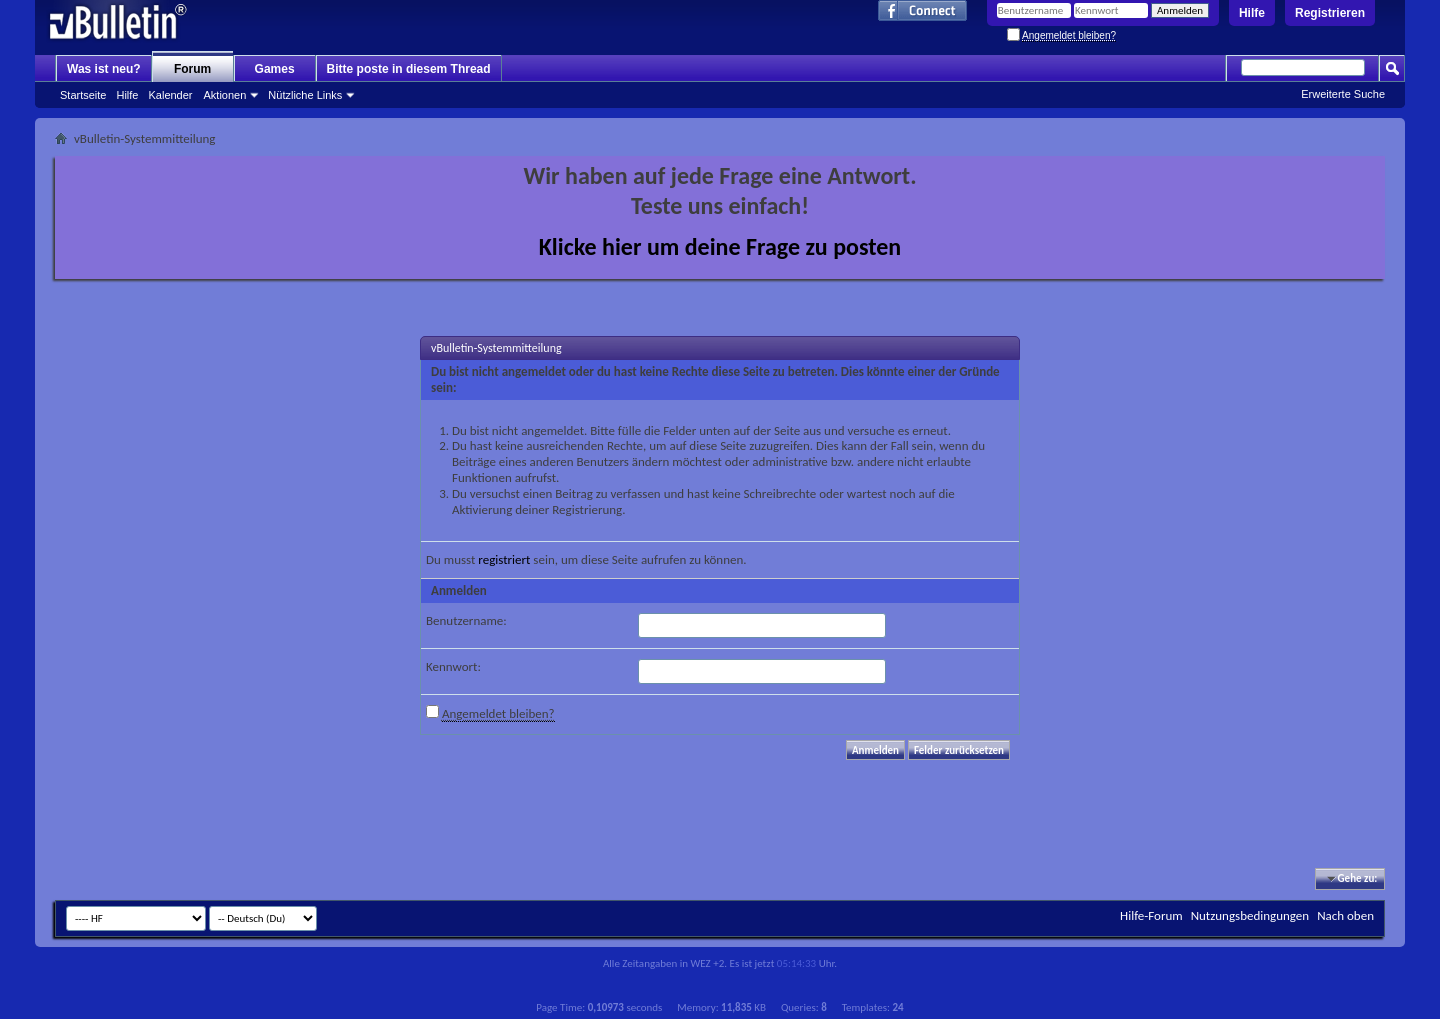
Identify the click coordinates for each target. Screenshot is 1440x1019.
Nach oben (1345, 915)
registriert (504, 559)
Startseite (83, 95)
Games (275, 69)
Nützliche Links (305, 95)
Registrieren (1330, 13)
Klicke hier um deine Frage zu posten (720, 246)
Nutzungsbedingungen (1250, 915)
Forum (192, 69)
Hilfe (1252, 13)
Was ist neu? (104, 69)
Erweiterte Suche (1343, 94)
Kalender (170, 95)
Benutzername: (466, 620)
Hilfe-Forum (1151, 915)
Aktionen (225, 95)
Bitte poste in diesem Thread (409, 69)
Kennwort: (453, 666)
